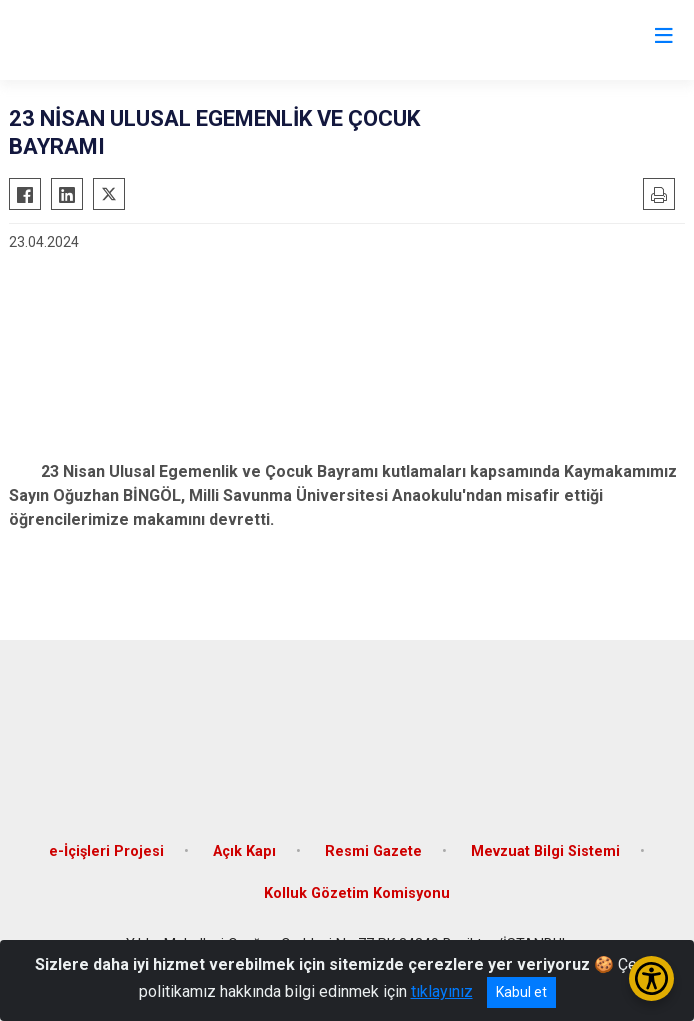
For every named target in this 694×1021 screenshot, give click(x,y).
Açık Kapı (244, 851)
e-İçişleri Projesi (106, 851)
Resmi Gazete (373, 851)
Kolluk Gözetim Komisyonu (357, 893)
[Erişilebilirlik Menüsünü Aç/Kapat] (651, 978)
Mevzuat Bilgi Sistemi (545, 851)
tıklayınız (442, 991)
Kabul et (521, 992)
